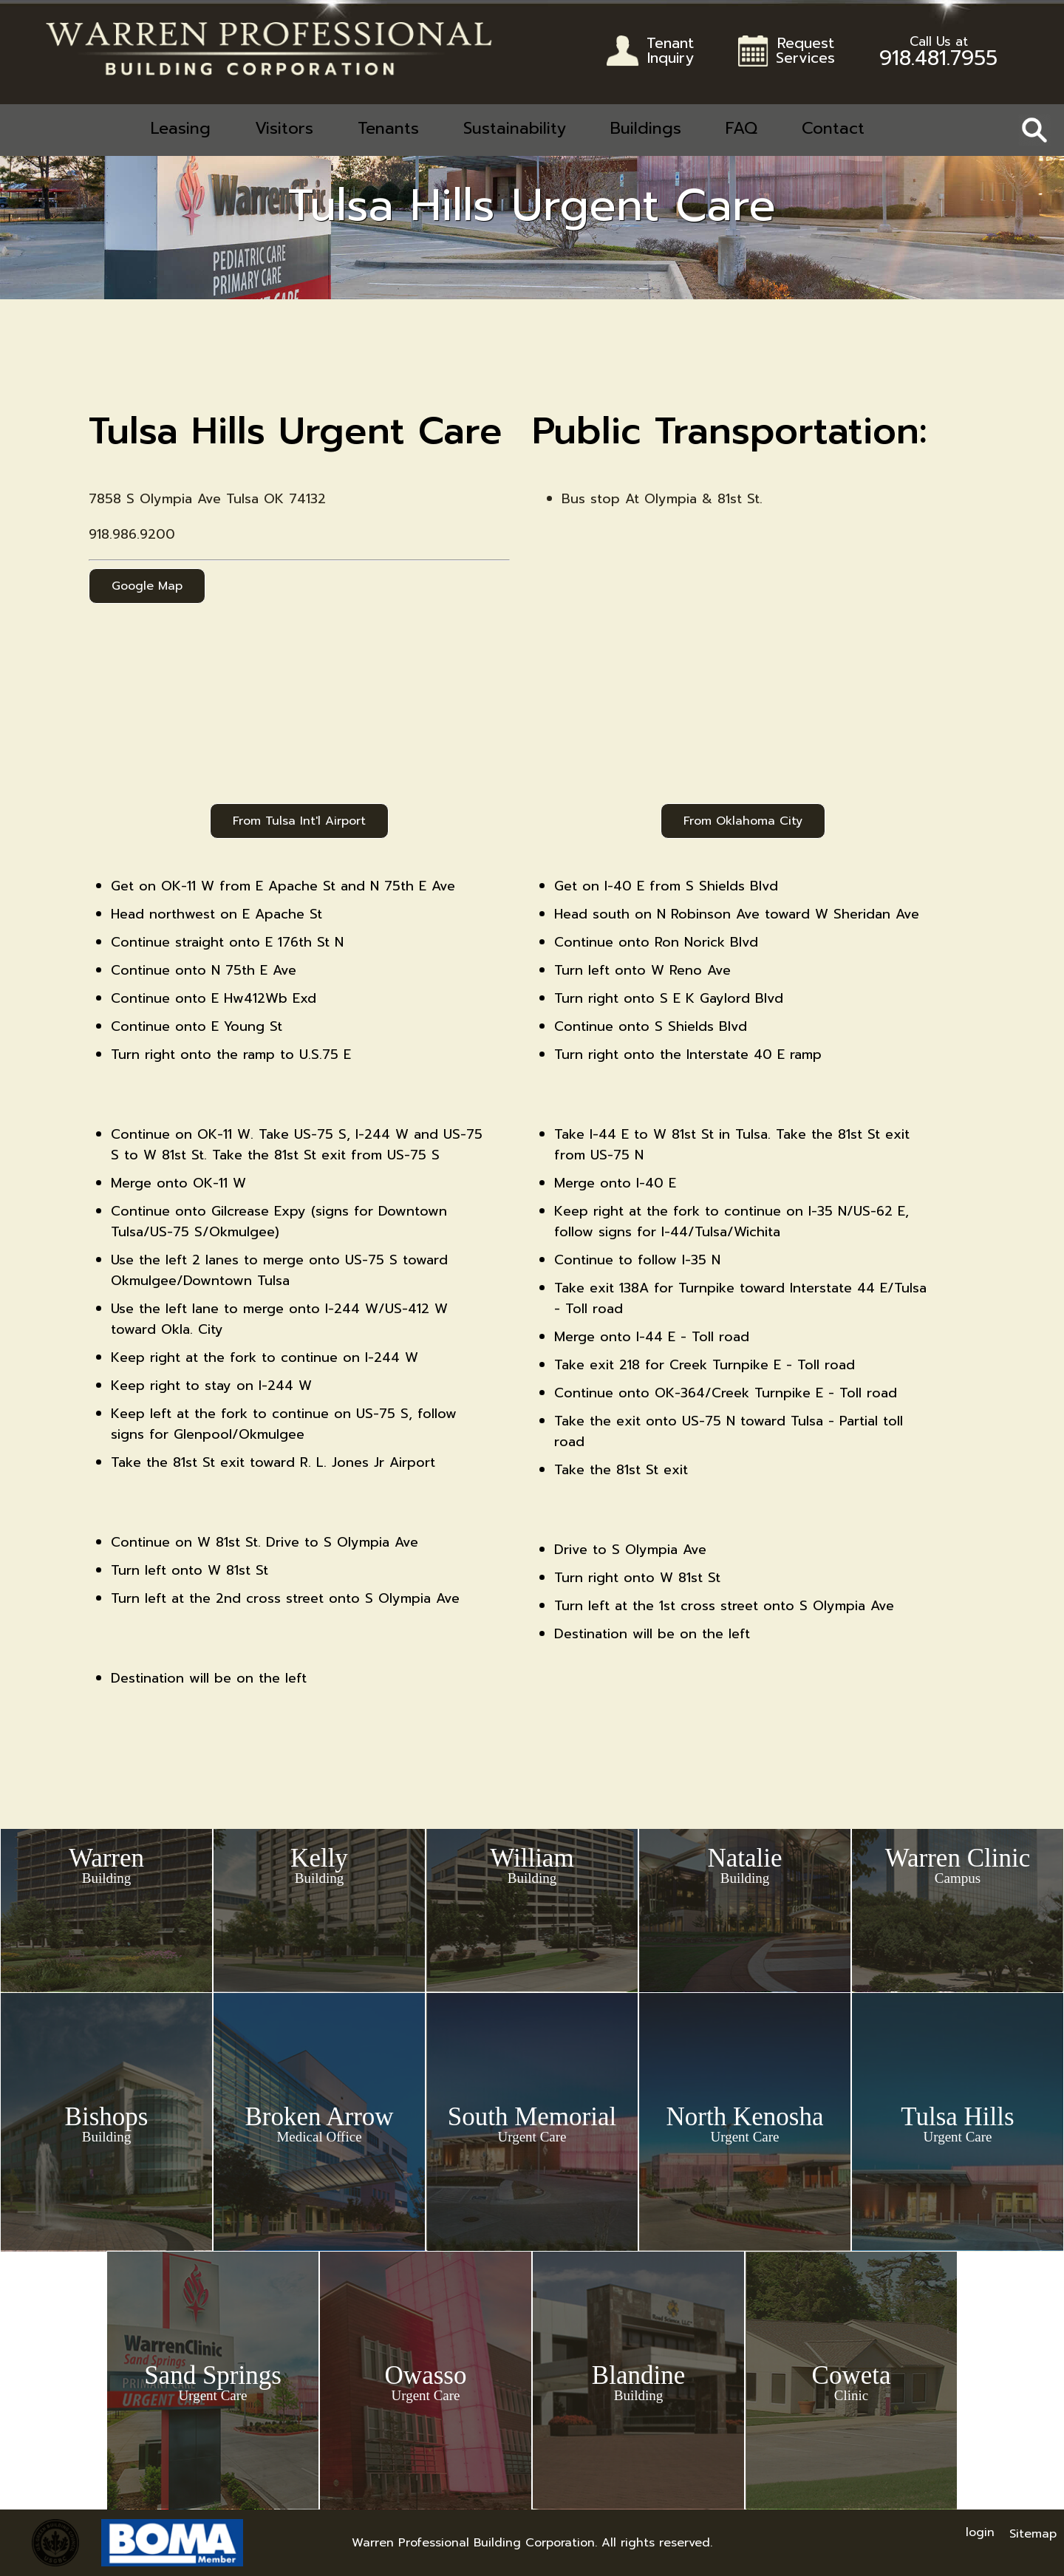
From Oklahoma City (742, 821)
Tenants (388, 128)
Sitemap (1033, 2534)
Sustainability (514, 128)
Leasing (181, 128)
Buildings (645, 128)
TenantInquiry (670, 52)
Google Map (147, 586)
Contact (833, 128)
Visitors (284, 128)
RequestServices (805, 52)
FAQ (741, 128)
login (980, 2532)
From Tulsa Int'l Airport (299, 821)
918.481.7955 (938, 54)
